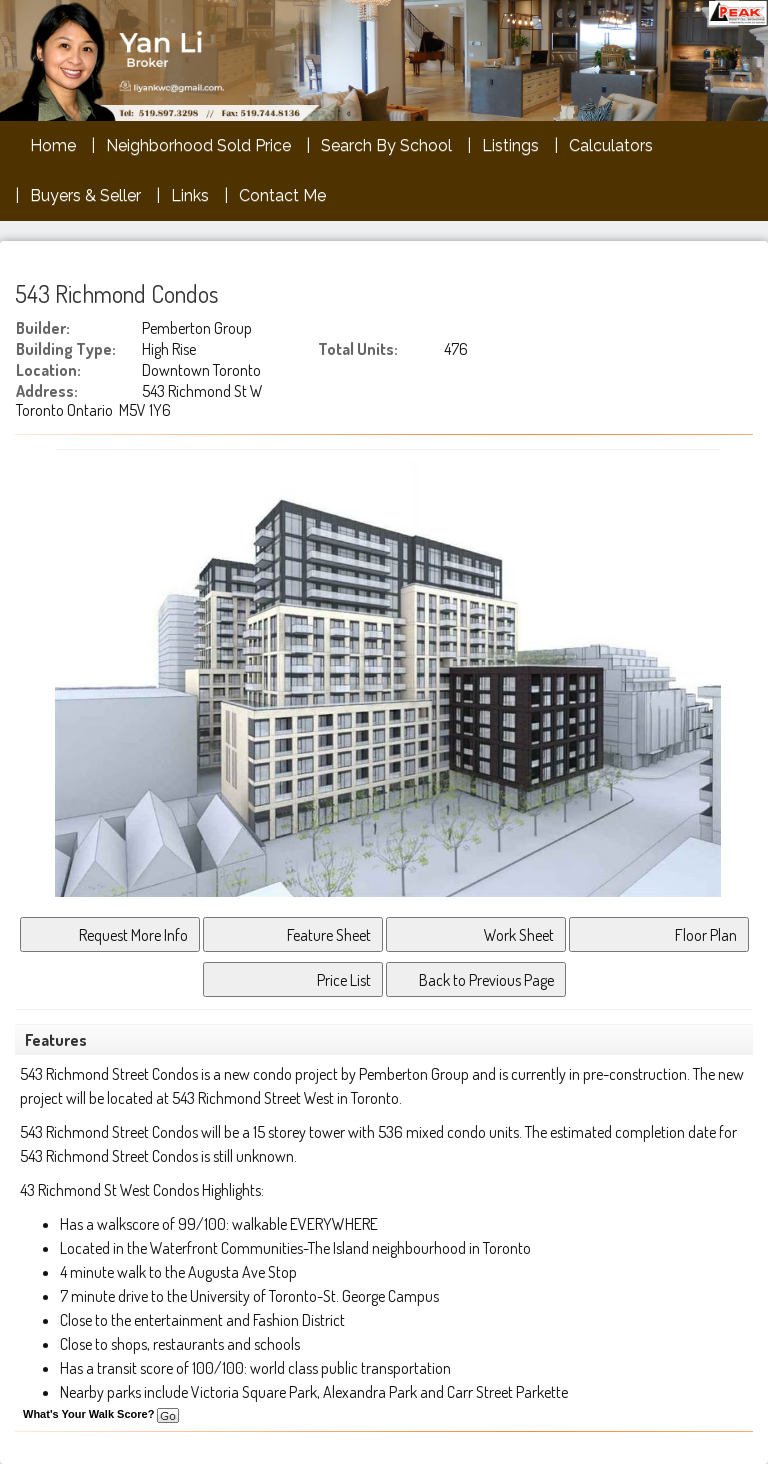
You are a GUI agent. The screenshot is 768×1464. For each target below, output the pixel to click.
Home (53, 145)
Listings (510, 145)
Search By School (386, 145)
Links (190, 195)
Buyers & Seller (85, 195)
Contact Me (282, 195)
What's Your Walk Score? (101, 1414)
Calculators (611, 145)
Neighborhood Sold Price (198, 145)
